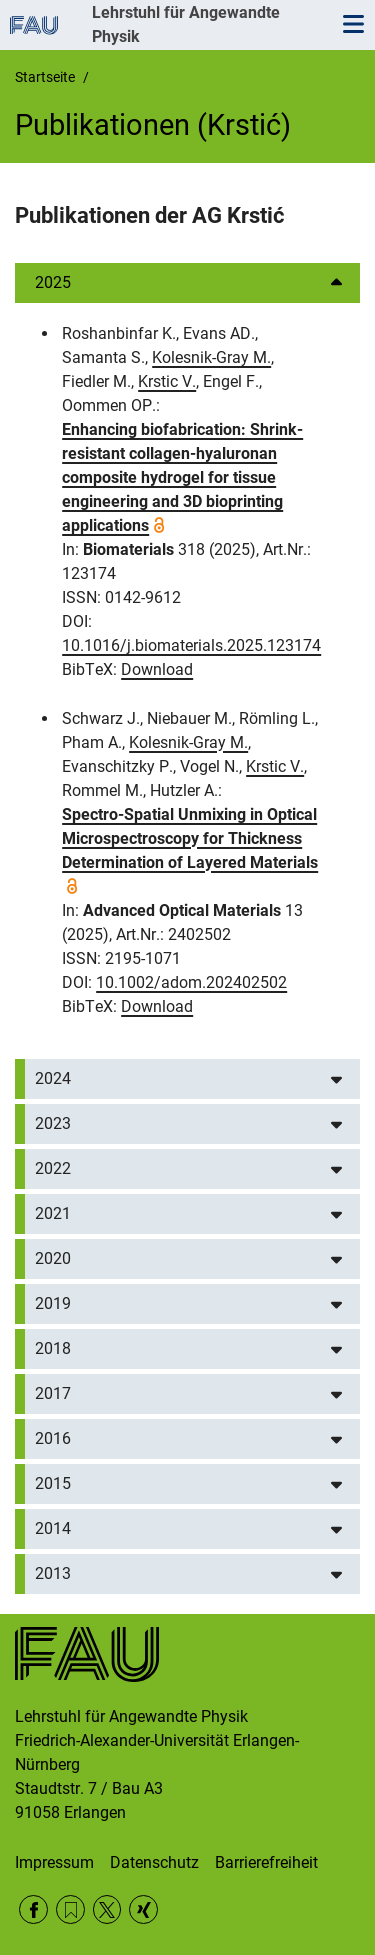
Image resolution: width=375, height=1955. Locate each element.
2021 (53, 1213)
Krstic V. (167, 381)
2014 (53, 1528)
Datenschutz (154, 1862)
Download (157, 669)
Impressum (54, 1862)
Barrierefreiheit (266, 1862)
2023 (53, 1123)
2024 (53, 1078)
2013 (53, 1573)
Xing (143, 1909)
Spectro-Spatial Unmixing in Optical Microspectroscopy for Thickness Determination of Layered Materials (190, 838)
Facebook (33, 1909)
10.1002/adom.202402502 (191, 982)
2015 (53, 1483)
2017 (53, 1393)
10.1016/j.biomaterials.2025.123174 (191, 645)
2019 (53, 1303)
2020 (53, 1258)
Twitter (107, 1909)
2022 (53, 1168)
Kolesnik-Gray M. (211, 357)
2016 (53, 1438)
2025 (53, 282)
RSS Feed (70, 1909)
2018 (53, 1348)
